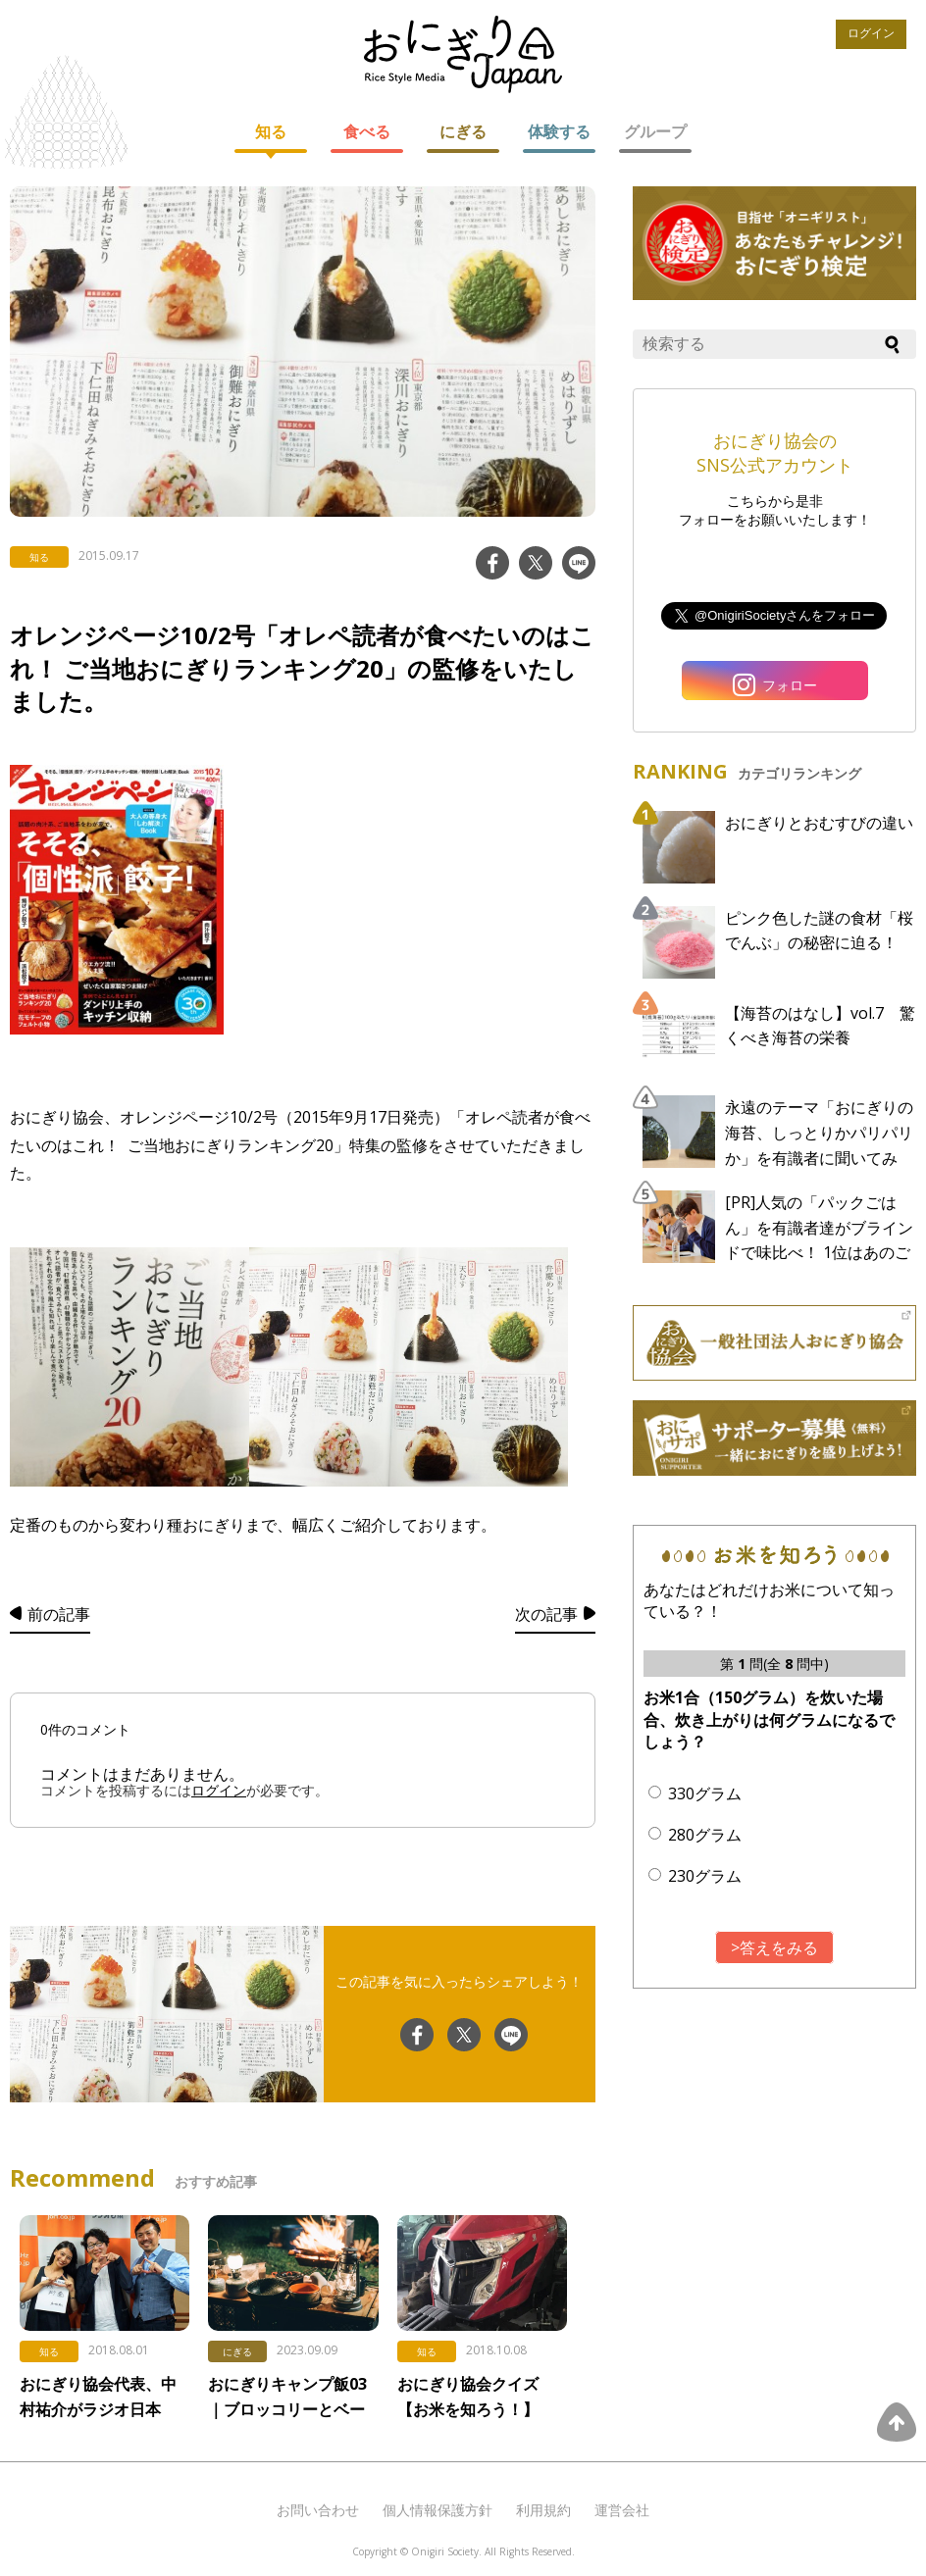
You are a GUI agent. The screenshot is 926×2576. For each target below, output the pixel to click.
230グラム (705, 1876)
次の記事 (546, 1614)
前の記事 (58, 1614)
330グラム (705, 1793)
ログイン (871, 33)
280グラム (705, 1834)
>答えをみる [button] (774, 1947)
